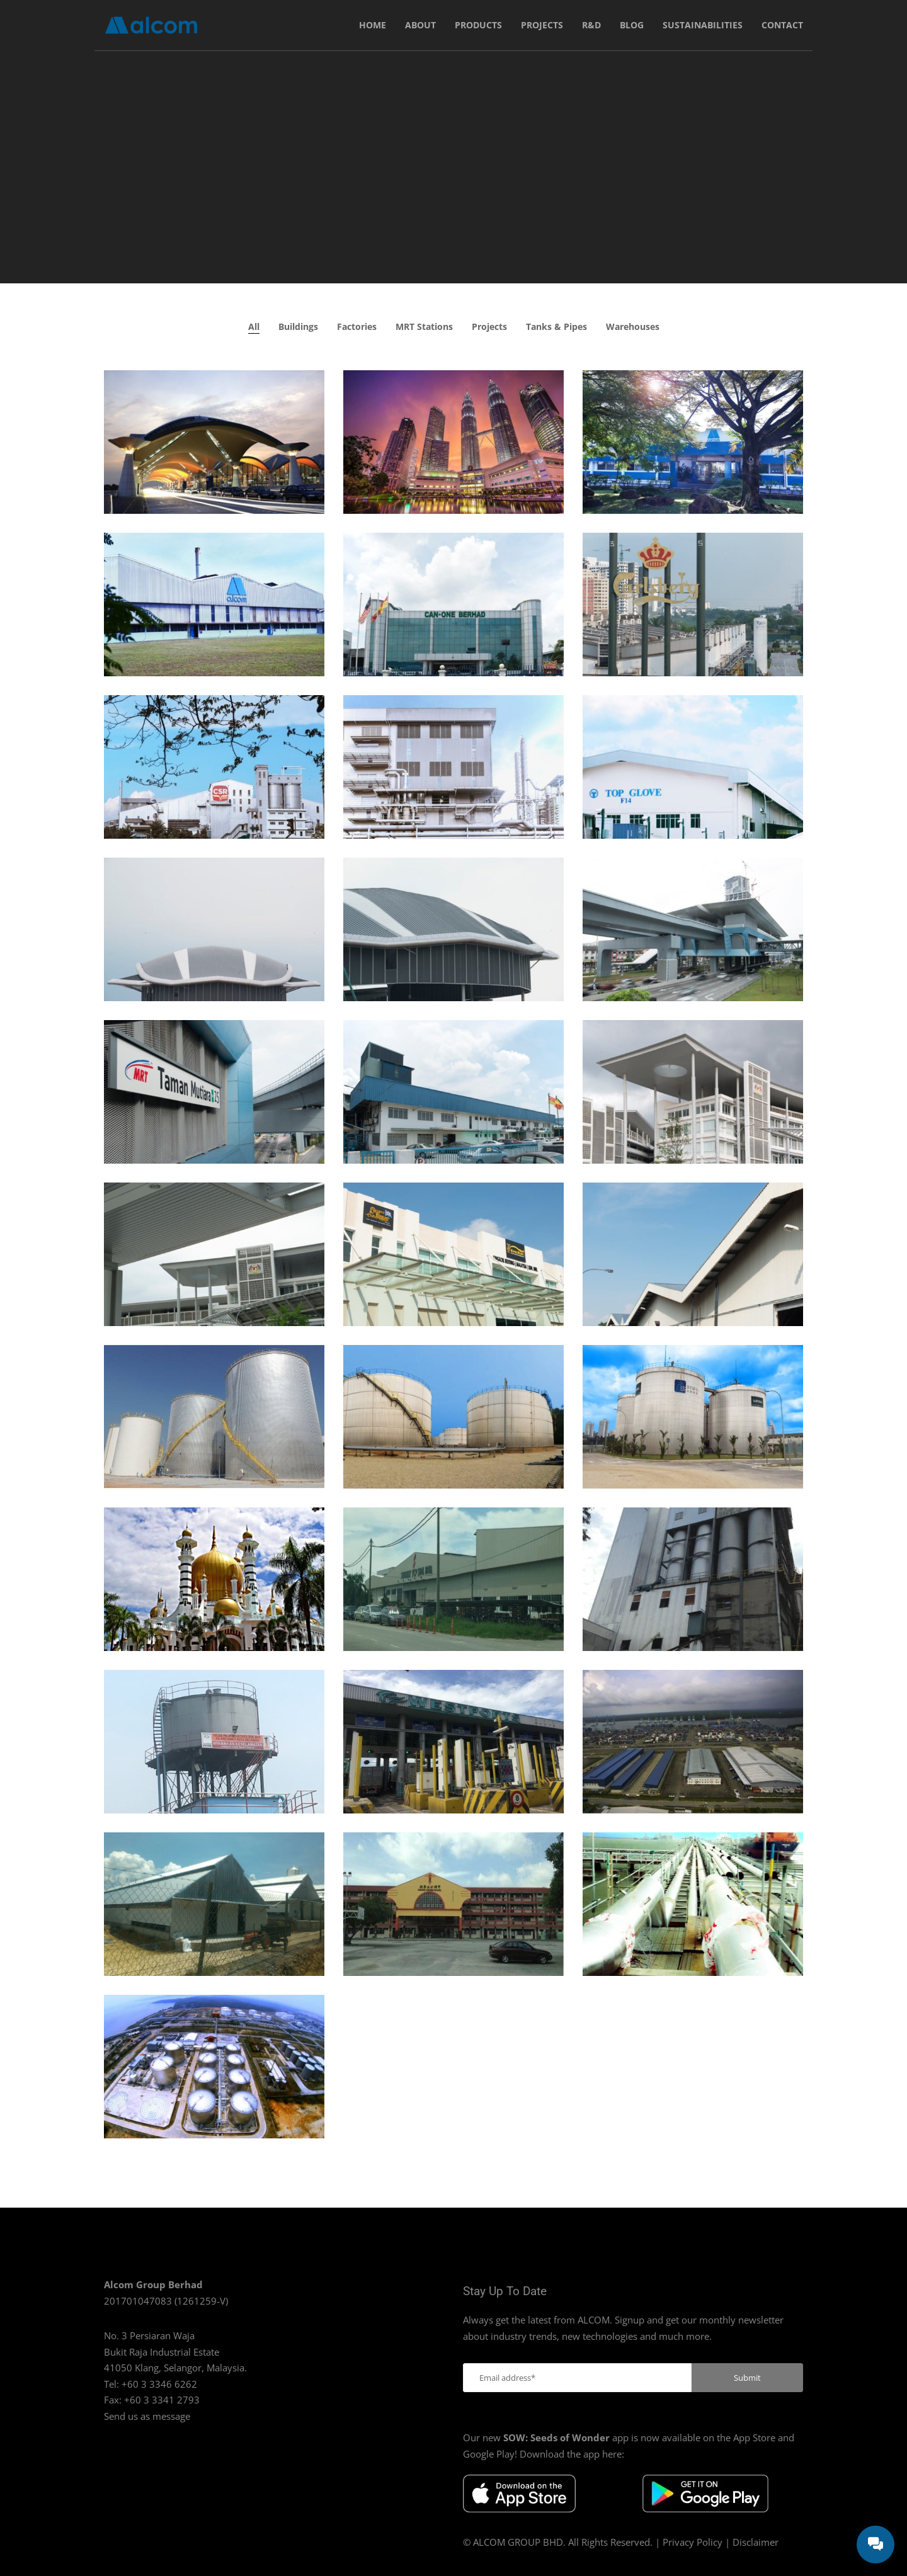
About (420, 25)
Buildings (298, 326)
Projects (542, 25)
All (254, 326)
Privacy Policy (692, 2542)
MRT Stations (424, 326)
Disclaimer (756, 2542)
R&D (591, 25)
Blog (632, 25)
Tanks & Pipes (556, 326)
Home (372, 25)
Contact (782, 25)
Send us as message (147, 2416)
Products (478, 25)
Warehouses (632, 326)
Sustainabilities (703, 25)
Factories (357, 326)
